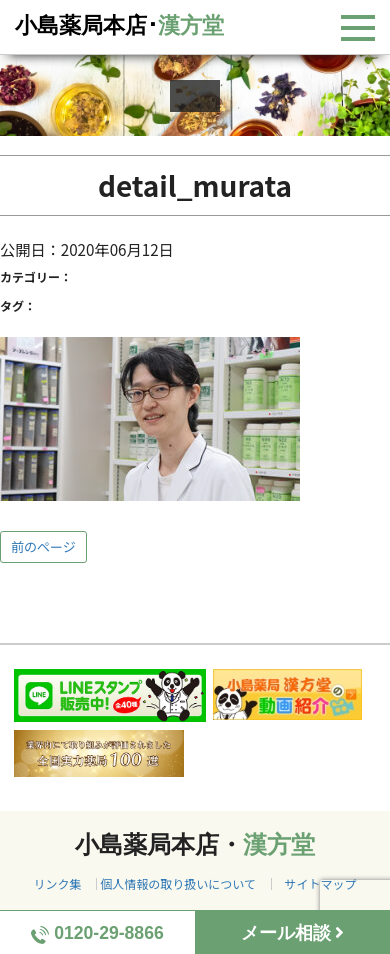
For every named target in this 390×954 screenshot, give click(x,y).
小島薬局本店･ (119, 25)
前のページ (43, 546)
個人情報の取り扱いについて (178, 883)
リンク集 (57, 883)
